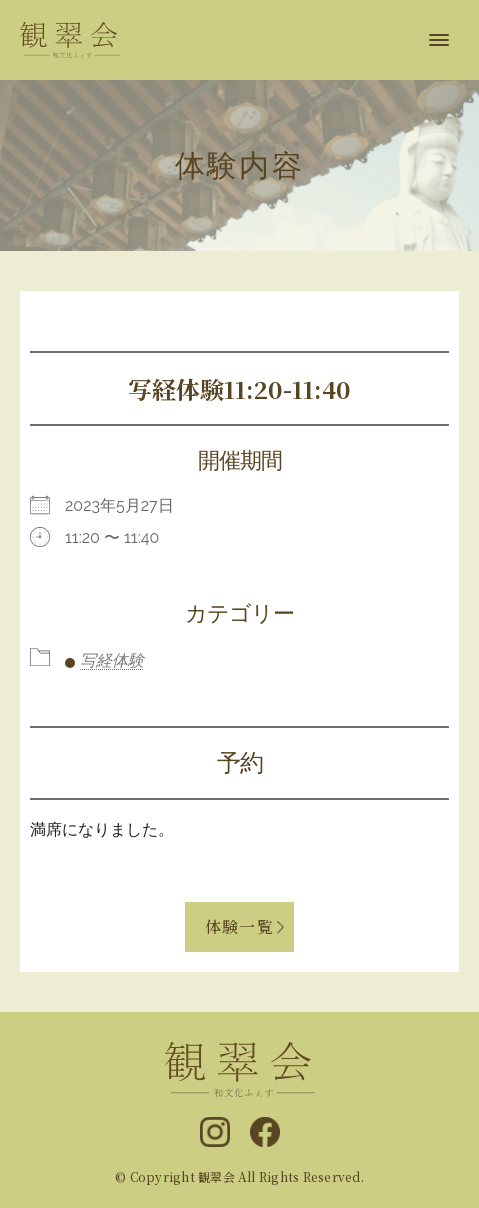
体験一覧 (239, 926)
